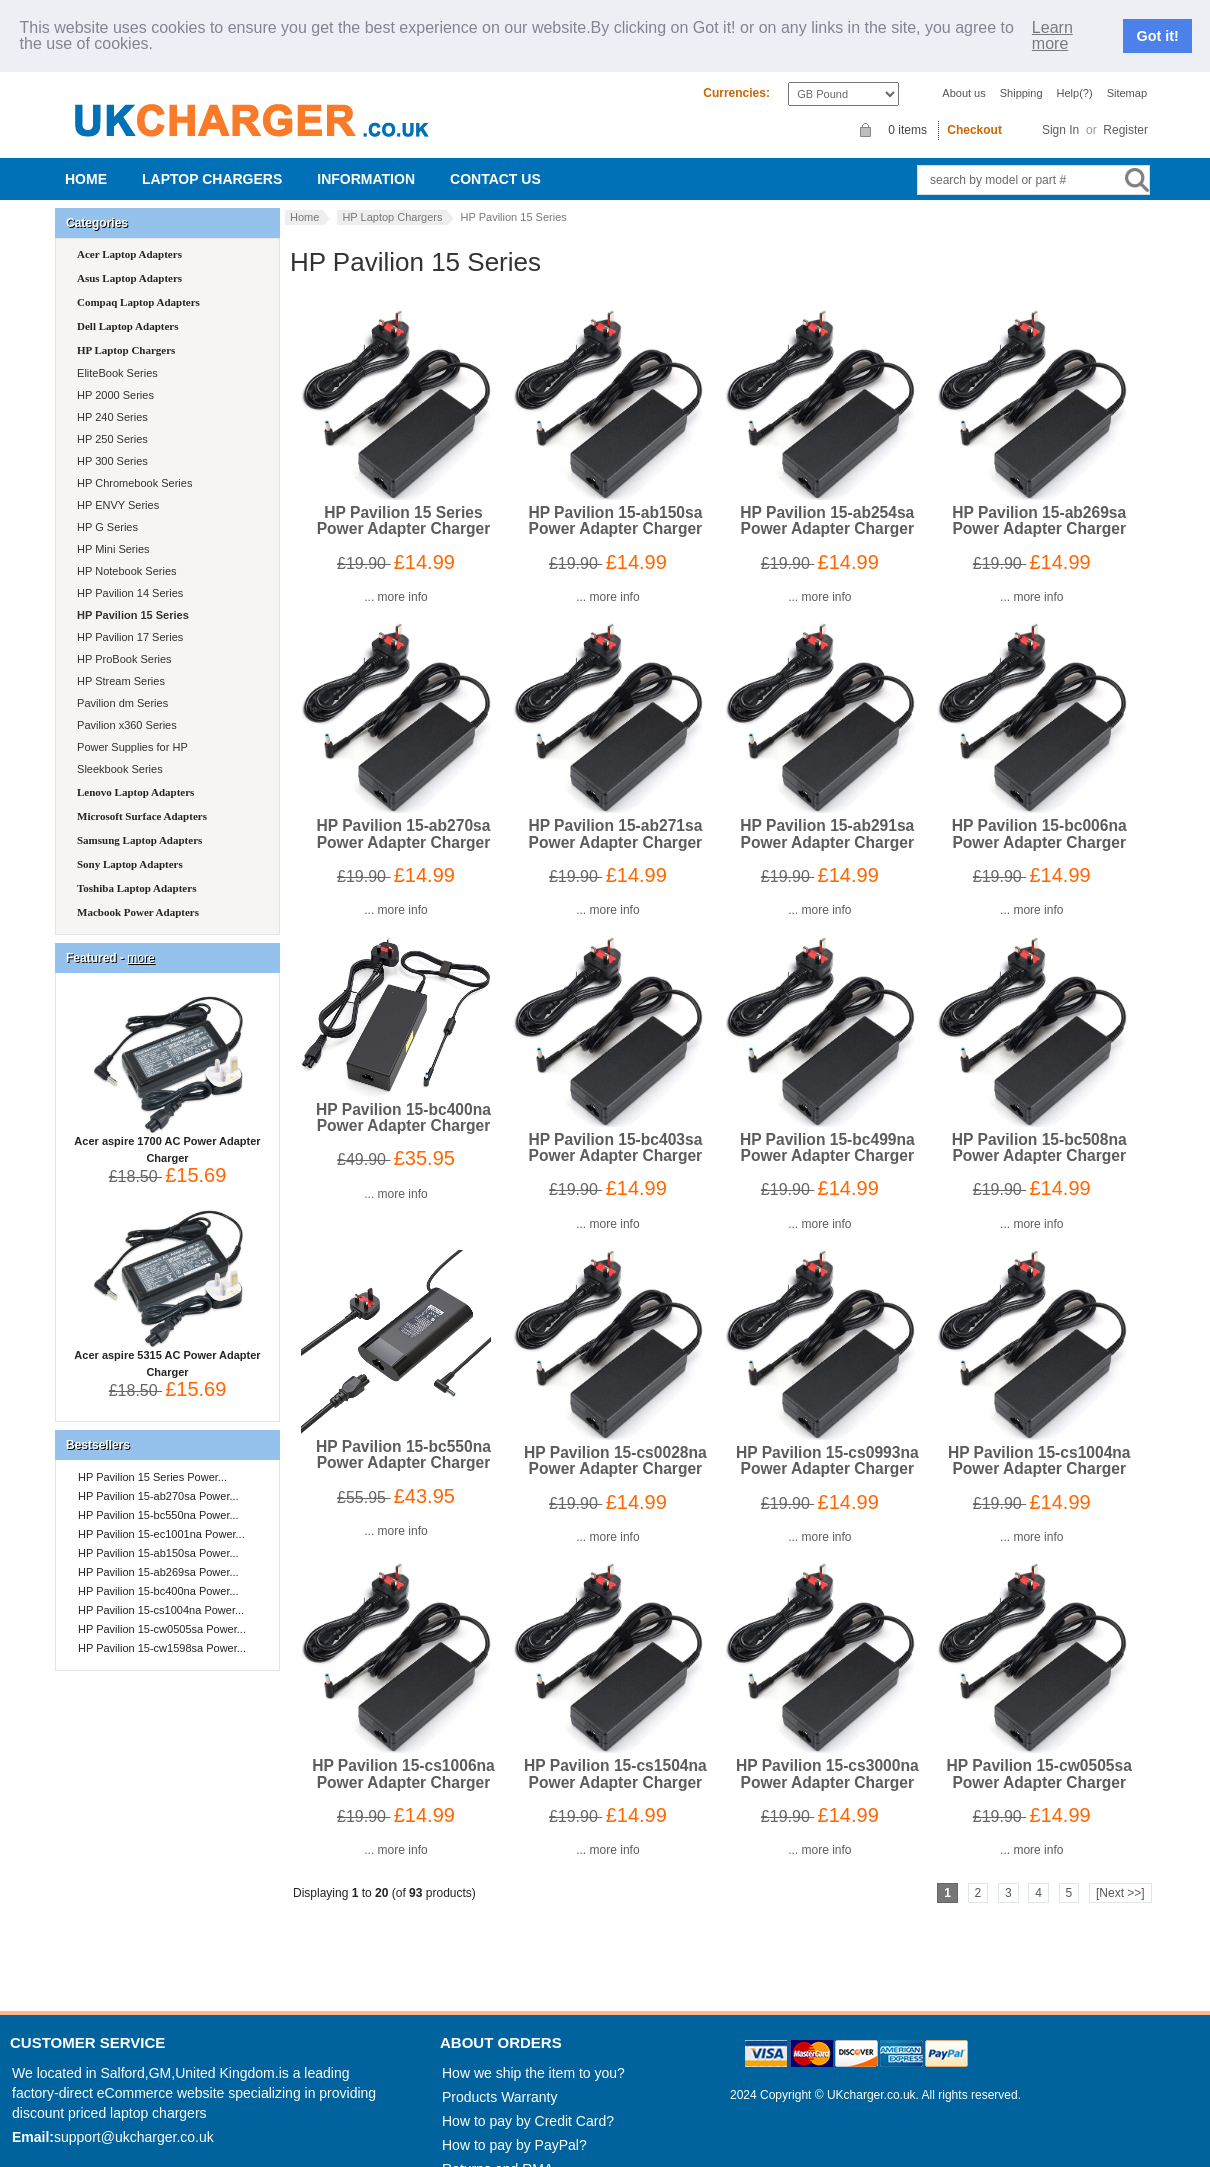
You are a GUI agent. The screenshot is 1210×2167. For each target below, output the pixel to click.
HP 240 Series (111, 399)
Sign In (1060, 111)
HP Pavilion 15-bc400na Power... (158, 1573)
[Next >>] (1120, 1874)
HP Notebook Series (125, 553)
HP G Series (106, 509)
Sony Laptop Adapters (130, 846)
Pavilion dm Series (121, 685)
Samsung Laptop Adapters (139, 822)
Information (366, 161)
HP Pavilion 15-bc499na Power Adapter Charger (827, 1128)
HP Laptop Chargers (392, 199)
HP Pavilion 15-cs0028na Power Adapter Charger (615, 1442)
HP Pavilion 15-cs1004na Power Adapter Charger (1039, 1442)
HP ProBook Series (123, 641)
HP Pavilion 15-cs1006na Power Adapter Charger (403, 1755)
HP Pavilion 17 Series (128, 619)
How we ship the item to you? (533, 2055)
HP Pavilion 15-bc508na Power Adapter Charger (1039, 1128)
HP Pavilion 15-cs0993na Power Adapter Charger (827, 1442)
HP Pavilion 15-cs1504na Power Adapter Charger (615, 1755)
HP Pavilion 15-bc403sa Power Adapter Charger (615, 1128)
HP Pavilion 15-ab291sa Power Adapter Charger (827, 815)
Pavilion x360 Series (125, 707)
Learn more (1052, 26)
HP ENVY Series (116, 487)
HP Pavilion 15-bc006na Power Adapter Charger (1039, 815)
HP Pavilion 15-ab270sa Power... (158, 1478)
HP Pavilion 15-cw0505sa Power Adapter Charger (1039, 1755)
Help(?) (1075, 74)
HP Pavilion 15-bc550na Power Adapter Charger (403, 1436)
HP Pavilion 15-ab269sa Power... (158, 1554)
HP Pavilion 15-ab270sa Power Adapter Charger (403, 815)
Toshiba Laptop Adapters (136, 870)
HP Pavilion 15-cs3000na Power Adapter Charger (827, 1755)
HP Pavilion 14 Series (128, 575)
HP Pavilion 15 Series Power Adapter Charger (404, 502)
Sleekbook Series (118, 751)
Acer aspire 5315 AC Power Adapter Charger (167, 1339)
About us (963, 74)
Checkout (974, 112)
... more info (395, 579)
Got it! (1158, 27)
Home (86, 161)
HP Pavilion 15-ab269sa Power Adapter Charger (1039, 502)
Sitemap (1127, 74)
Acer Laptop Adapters (129, 236)
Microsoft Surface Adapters (142, 798)
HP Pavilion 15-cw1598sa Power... (162, 1630)
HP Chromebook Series (133, 465)
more (140, 940)
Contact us (495, 161)
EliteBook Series (116, 355)
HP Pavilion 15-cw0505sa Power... (162, 1611)
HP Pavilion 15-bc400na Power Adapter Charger (403, 1098)
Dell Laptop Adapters (127, 308)
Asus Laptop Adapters (129, 260)
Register (1125, 111)
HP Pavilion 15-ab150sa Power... (158, 1535)
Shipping (1021, 74)
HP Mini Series (112, 531)
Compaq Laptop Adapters (138, 284)
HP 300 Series (111, 443)
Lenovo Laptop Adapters (135, 774)
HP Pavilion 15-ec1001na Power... (161, 1516)
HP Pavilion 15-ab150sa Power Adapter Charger (615, 502)
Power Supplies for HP (131, 729)
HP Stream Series (119, 663)
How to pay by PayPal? (514, 2127)
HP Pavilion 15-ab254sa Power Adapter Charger (827, 502)
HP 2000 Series (114, 377)
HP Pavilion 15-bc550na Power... (158, 1497)
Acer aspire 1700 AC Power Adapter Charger (167, 1125)
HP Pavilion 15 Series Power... (152, 1459)
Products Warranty (499, 2079)
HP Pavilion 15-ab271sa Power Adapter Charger (615, 815)
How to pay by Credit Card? (528, 2103)
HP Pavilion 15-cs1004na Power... (161, 1592)
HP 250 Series (111, 421)
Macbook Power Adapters (138, 894)
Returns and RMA (497, 2151)
